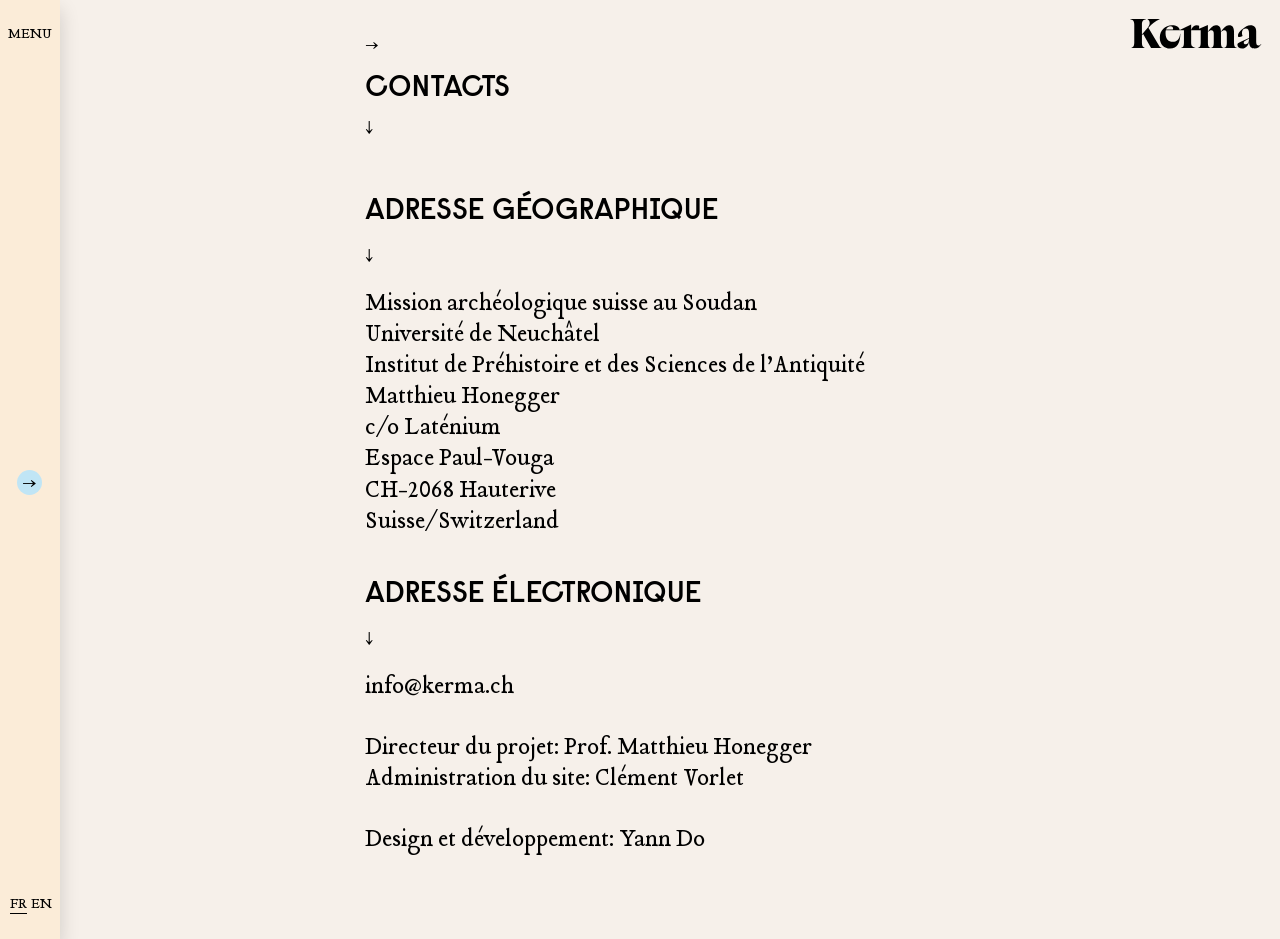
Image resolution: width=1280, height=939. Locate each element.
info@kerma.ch (439, 685)
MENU (30, 34)
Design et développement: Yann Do (535, 838)
